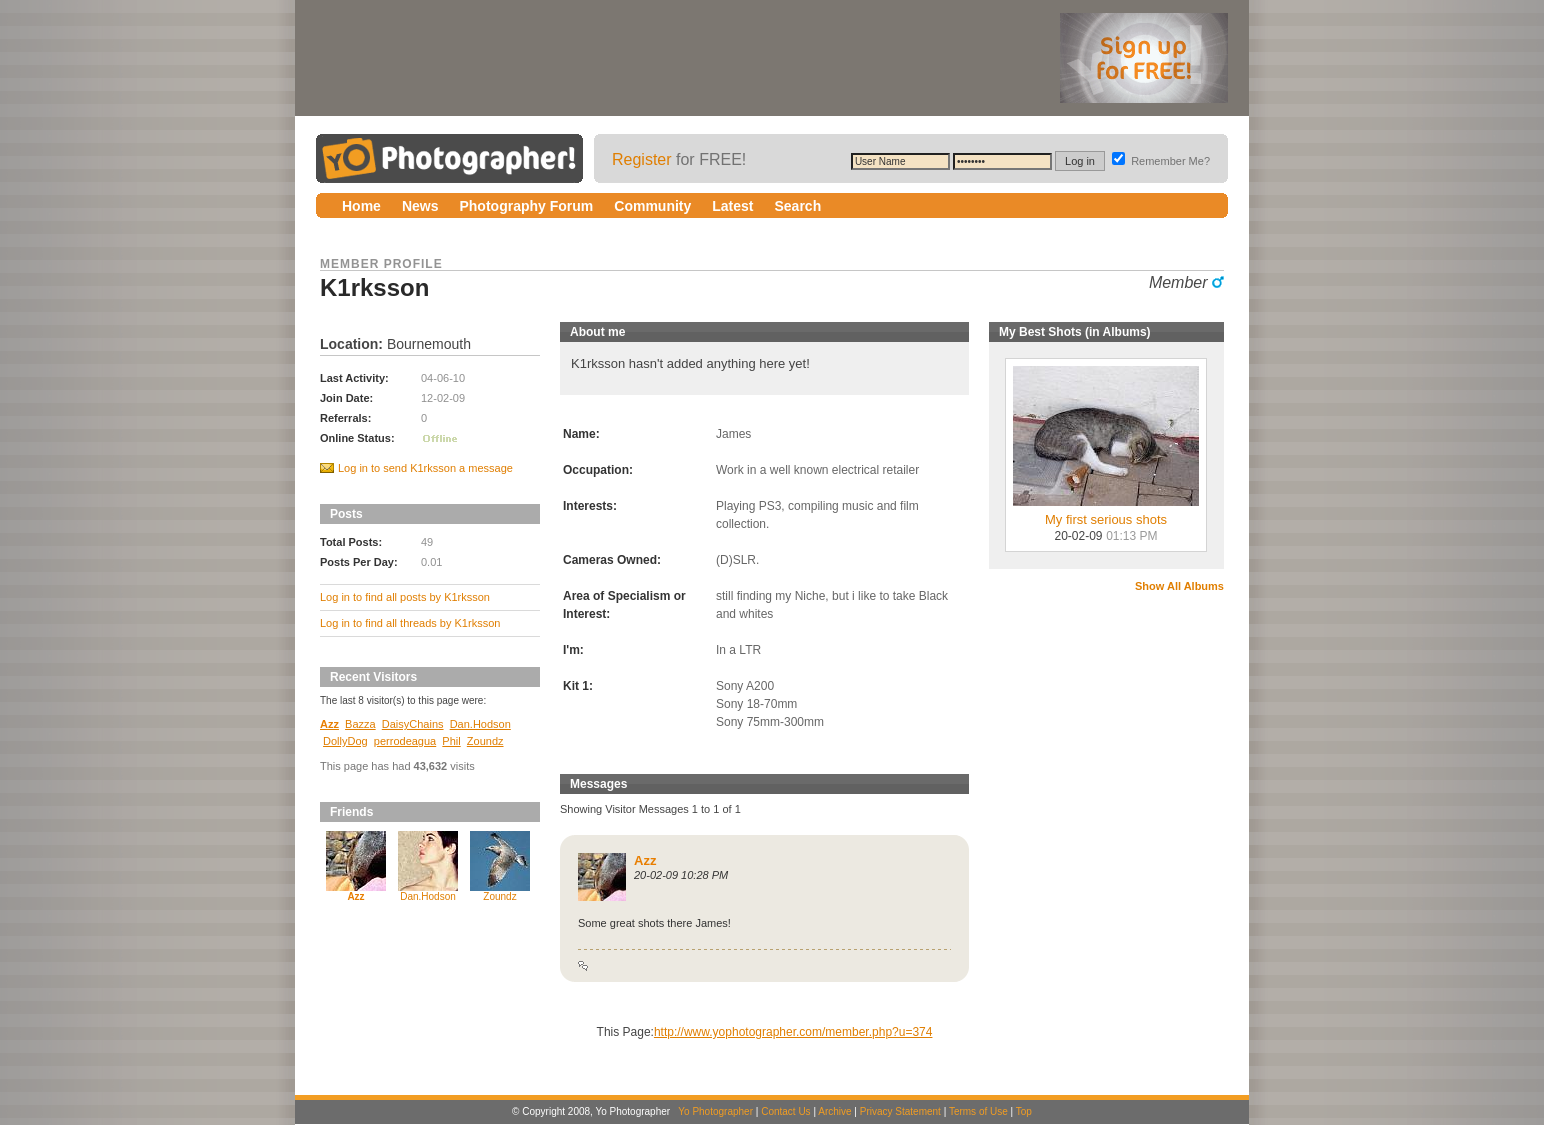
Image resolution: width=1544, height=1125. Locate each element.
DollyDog (345, 741)
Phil (451, 741)
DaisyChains (413, 724)
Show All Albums (1179, 586)
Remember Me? (1161, 161)
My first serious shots (1106, 513)
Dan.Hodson (480, 724)
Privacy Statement (900, 1111)
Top (1024, 1111)
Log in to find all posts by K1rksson (405, 597)
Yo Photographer (715, 1111)
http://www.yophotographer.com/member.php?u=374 (793, 1032)
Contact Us (785, 1111)
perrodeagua (405, 741)
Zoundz (485, 741)
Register (642, 159)
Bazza (360, 724)
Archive (834, 1111)
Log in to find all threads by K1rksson (410, 623)
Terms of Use (978, 1111)
